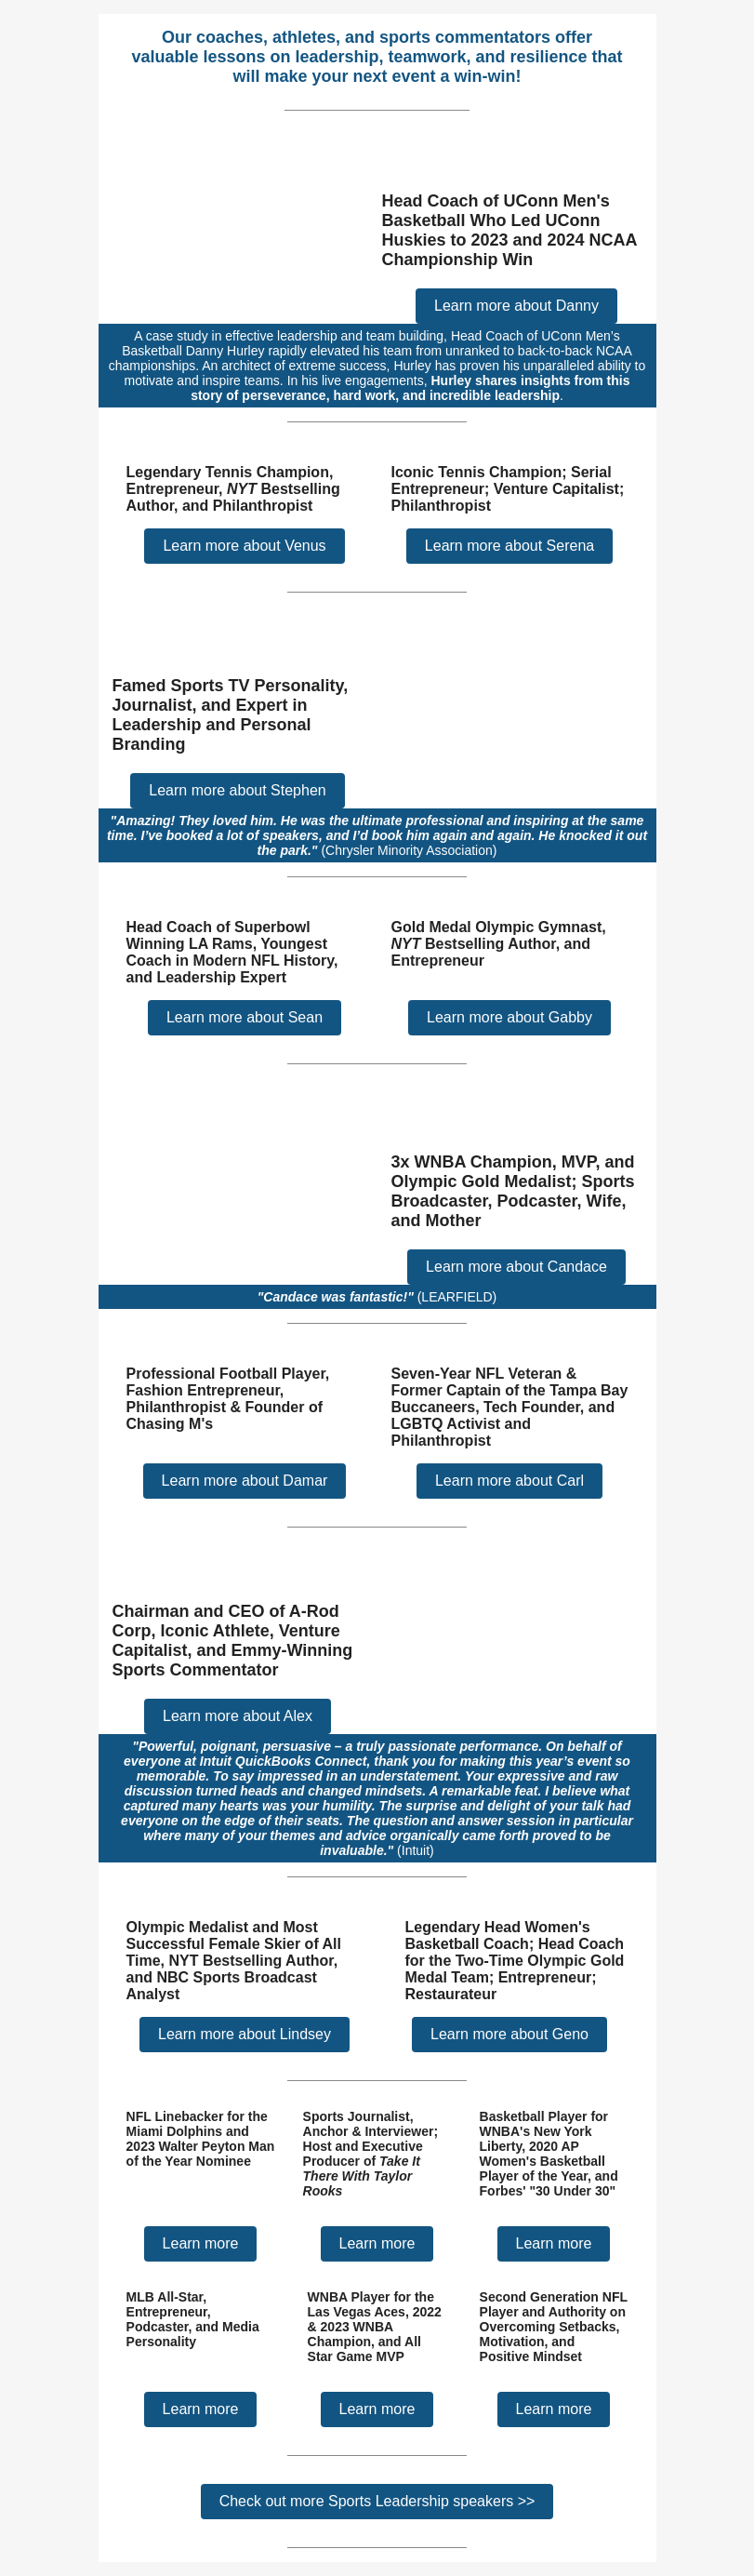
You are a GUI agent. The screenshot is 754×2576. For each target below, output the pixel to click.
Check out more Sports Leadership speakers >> (377, 2501)
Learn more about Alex (237, 1716)
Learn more (201, 2243)
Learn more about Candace (516, 1267)
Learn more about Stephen (237, 790)
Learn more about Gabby (509, 1017)
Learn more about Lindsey (244, 2034)
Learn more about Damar (245, 1480)
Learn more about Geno (509, 2034)
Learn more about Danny (516, 306)
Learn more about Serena (509, 546)
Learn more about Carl (509, 1480)
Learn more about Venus (244, 546)
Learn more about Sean (244, 1017)
